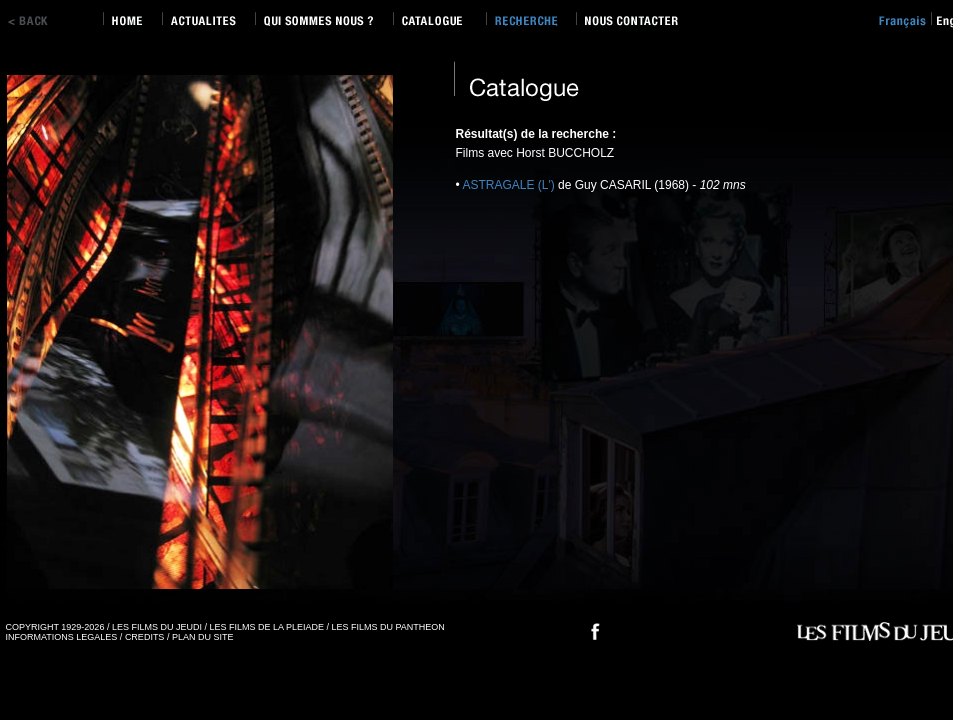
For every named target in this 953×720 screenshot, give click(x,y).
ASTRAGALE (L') (508, 185)
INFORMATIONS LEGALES (62, 637)
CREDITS (145, 637)
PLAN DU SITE (203, 637)
